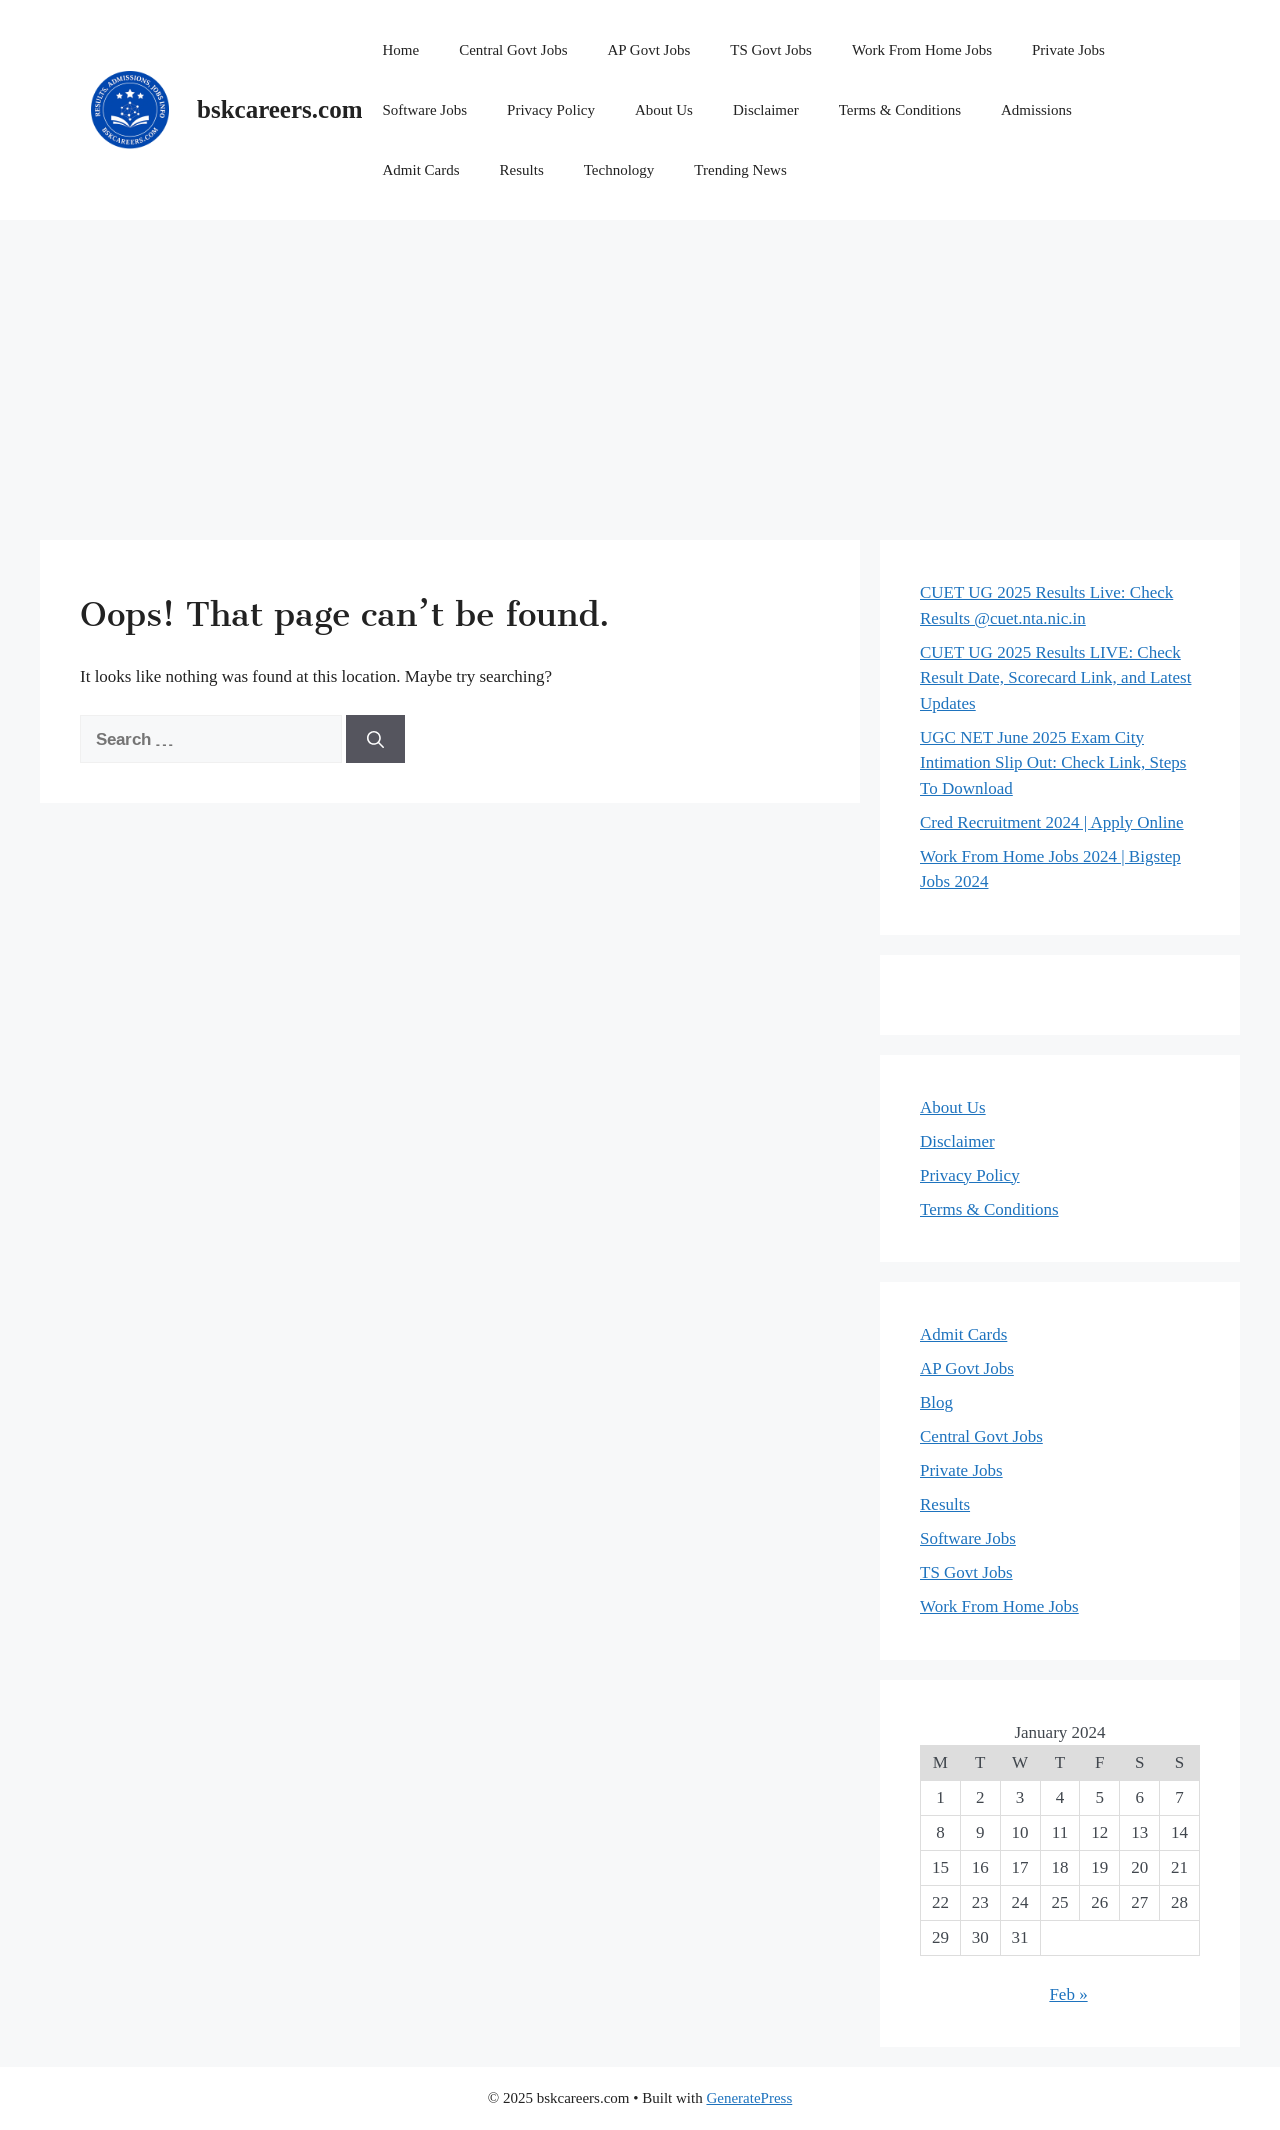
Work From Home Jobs (922, 50)
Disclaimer (766, 110)
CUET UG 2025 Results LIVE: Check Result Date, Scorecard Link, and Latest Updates (1055, 678)
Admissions (1036, 110)
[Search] (375, 739)
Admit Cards (420, 170)
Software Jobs (424, 110)
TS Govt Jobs (771, 50)
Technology (619, 170)
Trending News (740, 170)
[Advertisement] (640, 370)
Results (522, 170)
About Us (664, 110)
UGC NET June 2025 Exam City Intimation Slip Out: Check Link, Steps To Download (1053, 763)
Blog (936, 1402)
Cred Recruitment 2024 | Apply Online (1052, 822)
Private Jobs (1068, 50)
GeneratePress (749, 2098)
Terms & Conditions (900, 110)
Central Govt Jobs (513, 50)
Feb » (1068, 1994)
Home (400, 50)
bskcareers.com (279, 109)
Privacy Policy (551, 110)
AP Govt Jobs (648, 50)
